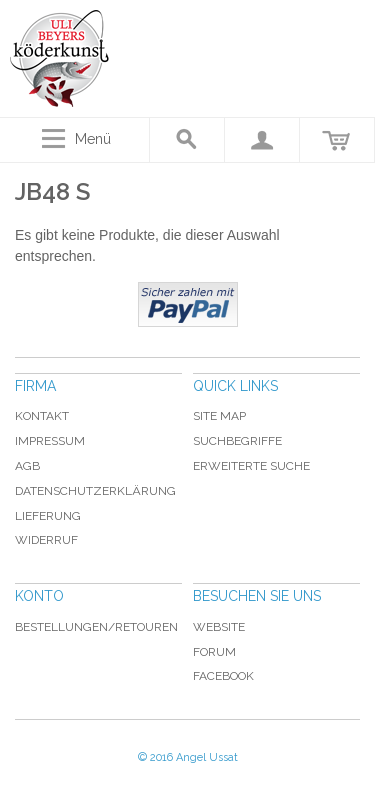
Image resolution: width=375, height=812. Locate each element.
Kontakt (42, 416)
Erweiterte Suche (251, 466)
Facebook (223, 676)
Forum (214, 652)
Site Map (219, 416)
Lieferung (48, 516)
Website (219, 627)
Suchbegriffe (237, 441)
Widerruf (46, 540)
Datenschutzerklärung (95, 491)
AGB (27, 466)
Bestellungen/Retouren (96, 627)
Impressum (50, 441)
